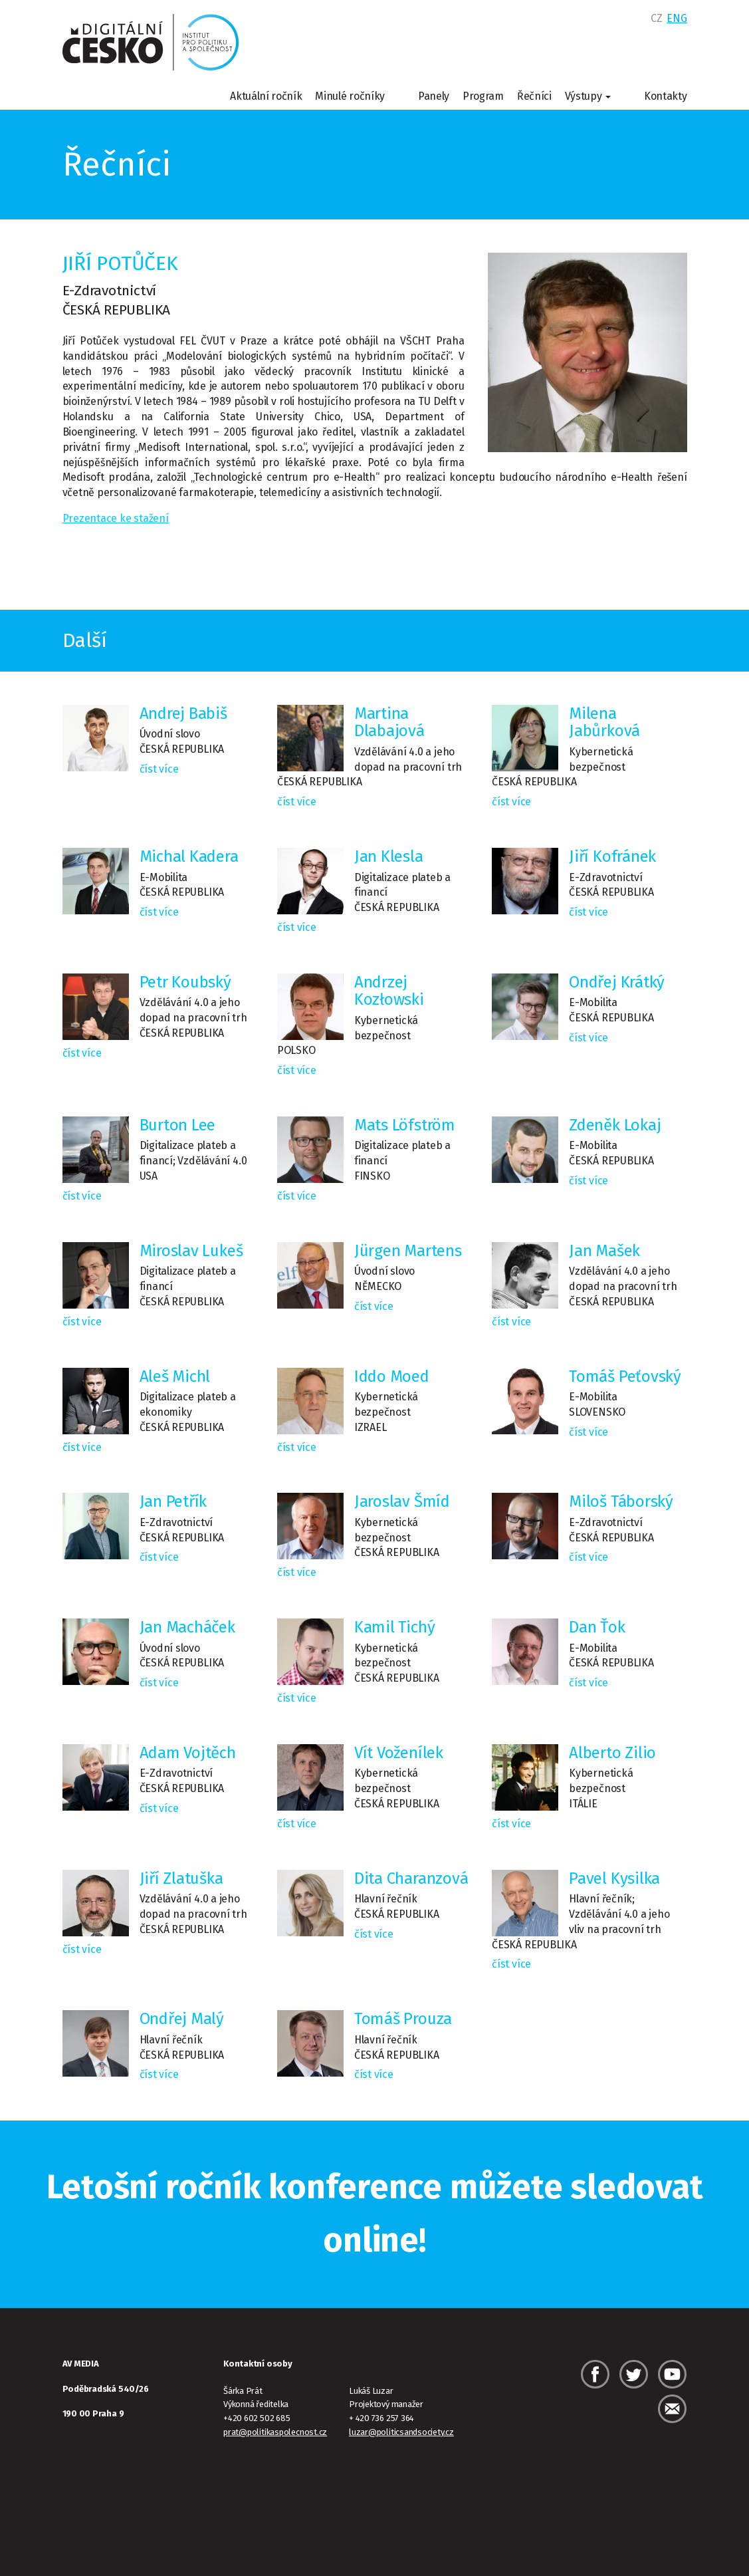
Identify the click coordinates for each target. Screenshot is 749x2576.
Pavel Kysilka (614, 1878)
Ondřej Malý (182, 2018)
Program (483, 96)
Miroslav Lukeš (191, 1250)
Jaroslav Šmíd (402, 1501)
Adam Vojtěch (188, 1752)
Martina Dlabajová (389, 722)
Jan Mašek (604, 1250)
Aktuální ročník (266, 96)
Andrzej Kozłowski (389, 991)
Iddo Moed (391, 1376)
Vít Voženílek (398, 1752)
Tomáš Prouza (403, 2018)
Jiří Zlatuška (181, 1878)
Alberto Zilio (612, 1752)
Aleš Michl (175, 1376)
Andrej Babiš (183, 713)
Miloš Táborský (621, 1501)
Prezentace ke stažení (115, 518)
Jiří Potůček (120, 263)
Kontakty (665, 96)
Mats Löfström (404, 1125)
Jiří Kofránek (612, 856)
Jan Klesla (388, 856)
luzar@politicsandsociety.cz (401, 2432)
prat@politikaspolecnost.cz (275, 2432)
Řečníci (534, 96)
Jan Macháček (187, 1627)
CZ (656, 18)
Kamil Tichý (394, 1627)
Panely (433, 96)
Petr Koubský (185, 982)
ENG (677, 18)
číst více (159, 769)
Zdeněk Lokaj (615, 1125)
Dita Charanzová (411, 1878)
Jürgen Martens (408, 1250)
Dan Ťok (597, 1627)
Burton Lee (178, 1125)
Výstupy (588, 96)
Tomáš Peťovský (625, 1376)
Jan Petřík (173, 1501)
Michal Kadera (189, 856)
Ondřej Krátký (617, 982)
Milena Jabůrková (604, 722)
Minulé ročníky (350, 96)
